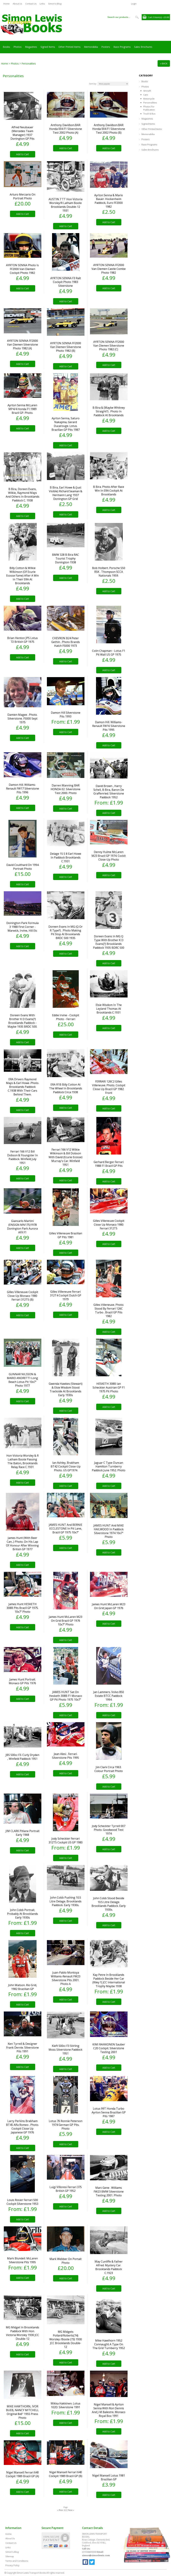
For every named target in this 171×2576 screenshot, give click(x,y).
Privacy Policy (12, 2565)
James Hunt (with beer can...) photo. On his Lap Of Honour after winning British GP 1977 (22, 1543)
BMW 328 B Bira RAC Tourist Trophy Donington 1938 (65, 558)
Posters (105, 46)
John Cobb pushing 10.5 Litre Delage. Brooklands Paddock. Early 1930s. (65, 1901)
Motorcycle (149, 98)
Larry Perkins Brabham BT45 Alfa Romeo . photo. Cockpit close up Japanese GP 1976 (22, 2126)
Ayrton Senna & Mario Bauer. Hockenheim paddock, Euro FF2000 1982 (108, 200)
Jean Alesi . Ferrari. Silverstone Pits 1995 (65, 1756)
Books (6, 46)
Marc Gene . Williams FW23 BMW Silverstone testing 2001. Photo (109, 2191)
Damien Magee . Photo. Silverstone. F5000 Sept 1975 (22, 718)
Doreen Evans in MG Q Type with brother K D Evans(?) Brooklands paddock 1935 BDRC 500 (108, 942)
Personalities (150, 102)
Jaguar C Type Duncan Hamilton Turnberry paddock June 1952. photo (108, 1466)
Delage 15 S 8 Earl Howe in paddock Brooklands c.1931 (65, 857)
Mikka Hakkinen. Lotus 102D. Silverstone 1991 (65, 2405)
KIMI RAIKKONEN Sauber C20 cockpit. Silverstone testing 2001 (108, 2048)
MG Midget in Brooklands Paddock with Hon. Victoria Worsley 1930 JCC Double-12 (22, 2333)
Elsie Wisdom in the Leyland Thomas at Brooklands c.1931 (109, 1008)
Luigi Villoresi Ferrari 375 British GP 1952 (65, 2189)
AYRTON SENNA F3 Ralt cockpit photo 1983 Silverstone (65, 282)
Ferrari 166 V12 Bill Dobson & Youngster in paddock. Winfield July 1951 (22, 1157)
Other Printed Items (69, 46)
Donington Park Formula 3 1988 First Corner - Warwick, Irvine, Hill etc (22, 926)
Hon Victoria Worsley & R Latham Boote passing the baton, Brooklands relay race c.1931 (22, 1461)
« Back (163, 63)
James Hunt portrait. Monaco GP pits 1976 (22, 1681)
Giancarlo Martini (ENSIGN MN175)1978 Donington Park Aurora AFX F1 (22, 1226)
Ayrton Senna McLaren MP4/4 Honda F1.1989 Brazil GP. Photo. (22, 409)
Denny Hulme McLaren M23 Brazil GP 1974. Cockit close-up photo (109, 855)
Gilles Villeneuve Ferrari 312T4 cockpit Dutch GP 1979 (65, 1295)
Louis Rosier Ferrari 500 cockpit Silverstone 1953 (22, 2202)
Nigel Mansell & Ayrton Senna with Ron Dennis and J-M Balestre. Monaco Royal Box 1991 (108, 2410)
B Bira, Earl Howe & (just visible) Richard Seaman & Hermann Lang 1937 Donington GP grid (65, 493)
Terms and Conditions (16, 2560)
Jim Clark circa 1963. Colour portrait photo (108, 1769)
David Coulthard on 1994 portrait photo (22, 867)
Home (6, 3)
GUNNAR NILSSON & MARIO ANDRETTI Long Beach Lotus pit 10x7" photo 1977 (22, 1379)
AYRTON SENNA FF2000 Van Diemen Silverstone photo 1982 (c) (108, 345)
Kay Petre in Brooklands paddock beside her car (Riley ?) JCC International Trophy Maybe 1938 (108, 1980)
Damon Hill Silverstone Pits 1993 (65, 714)
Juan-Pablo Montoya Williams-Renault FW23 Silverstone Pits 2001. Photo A (65, 1978)
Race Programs (122, 46)
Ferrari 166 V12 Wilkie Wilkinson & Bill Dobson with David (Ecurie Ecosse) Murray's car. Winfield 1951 (65, 1157)
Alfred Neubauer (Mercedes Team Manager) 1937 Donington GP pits (22, 133)
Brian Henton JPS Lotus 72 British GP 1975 (22, 640)
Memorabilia (91, 46)
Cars (145, 94)
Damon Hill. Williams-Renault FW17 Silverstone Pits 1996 (22, 788)
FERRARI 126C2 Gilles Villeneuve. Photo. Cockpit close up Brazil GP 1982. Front (108, 1087)
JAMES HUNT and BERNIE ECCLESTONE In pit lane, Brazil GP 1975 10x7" (65, 1528)
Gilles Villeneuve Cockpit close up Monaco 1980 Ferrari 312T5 (108, 1224)
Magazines (31, 46)
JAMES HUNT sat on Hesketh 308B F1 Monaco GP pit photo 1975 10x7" (65, 1695)
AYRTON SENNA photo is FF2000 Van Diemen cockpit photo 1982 (22, 269)
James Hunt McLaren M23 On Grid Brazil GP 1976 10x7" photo (65, 1620)
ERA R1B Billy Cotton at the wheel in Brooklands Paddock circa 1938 (65, 1088)
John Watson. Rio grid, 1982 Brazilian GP (22, 1987)
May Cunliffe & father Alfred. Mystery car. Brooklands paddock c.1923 (109, 2267)
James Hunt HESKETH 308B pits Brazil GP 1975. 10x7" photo (22, 1608)
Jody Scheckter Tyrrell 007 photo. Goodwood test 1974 (108, 1829)
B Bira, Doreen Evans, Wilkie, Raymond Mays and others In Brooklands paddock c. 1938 (22, 494)
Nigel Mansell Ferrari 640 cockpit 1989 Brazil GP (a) (22, 2474)
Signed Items (48, 46)
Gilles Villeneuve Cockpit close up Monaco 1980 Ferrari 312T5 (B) (22, 1295)
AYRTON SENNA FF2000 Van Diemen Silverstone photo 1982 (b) (65, 347)
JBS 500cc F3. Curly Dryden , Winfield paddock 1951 (22, 1757)
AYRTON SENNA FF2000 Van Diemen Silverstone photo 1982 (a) (22, 344)
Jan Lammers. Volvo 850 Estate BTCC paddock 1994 (108, 1695)
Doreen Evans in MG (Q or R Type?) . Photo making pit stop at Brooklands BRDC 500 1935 (65, 932)
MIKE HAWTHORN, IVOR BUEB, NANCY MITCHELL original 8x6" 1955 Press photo (22, 2412)
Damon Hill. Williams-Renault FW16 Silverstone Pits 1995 (108, 726)
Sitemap (9, 2556)
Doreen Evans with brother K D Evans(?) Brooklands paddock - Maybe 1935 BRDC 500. (22, 1021)
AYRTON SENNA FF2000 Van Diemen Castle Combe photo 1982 (109, 268)
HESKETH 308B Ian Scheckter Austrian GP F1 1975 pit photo (109, 1387)
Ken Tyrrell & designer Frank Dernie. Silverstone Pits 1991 (22, 2047)
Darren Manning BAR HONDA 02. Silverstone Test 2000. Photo (65, 789)
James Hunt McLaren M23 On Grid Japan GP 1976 (108, 1606)
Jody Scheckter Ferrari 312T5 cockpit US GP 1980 (66, 1840)
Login (134, 3)
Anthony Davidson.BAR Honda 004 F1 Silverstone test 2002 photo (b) (108, 128)
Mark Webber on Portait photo (65, 2261)
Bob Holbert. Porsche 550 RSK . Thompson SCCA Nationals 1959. (108, 571)
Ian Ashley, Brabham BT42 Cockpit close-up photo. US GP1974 (66, 1466)
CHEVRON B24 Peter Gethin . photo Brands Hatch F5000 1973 (65, 642)
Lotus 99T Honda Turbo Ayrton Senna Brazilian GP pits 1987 (109, 2112)
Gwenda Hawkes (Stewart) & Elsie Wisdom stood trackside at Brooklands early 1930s (65, 1389)
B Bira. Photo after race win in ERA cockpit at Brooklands (108, 490)
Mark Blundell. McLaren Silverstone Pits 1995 (22, 2260)
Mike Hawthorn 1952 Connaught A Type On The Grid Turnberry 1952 (108, 2344)
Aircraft (147, 90)
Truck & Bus (149, 113)
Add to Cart (22, 154)
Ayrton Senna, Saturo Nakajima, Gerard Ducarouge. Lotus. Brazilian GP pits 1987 (66, 424)
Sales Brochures (143, 46)
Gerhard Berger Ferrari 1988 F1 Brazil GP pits (109, 1164)
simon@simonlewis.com (96, 2555)
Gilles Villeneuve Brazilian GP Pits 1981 (65, 1235)
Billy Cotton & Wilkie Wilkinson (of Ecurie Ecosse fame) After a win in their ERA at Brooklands (22, 575)
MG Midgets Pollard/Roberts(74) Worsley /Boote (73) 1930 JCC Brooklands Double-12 (65, 2339)
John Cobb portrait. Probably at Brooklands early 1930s (22, 1913)
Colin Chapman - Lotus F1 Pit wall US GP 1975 (108, 652)
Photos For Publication (149, 108)
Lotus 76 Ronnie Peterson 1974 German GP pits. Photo (65, 2124)
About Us (17, 3)
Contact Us (31, 3)
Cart (150, 17)
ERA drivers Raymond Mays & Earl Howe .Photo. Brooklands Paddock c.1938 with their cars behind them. (22, 1086)
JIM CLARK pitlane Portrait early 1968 (22, 1833)
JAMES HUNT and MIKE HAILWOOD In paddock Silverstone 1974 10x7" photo (108, 1531)
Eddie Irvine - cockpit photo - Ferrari (65, 1017)
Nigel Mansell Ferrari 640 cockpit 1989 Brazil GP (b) (65, 2474)
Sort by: (93, 83)
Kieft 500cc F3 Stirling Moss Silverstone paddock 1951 (65, 2049)
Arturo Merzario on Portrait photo (22, 196)
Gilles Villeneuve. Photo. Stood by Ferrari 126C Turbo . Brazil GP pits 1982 (108, 1310)
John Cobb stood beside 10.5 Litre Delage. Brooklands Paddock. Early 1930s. (109, 1903)
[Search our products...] (120, 17)
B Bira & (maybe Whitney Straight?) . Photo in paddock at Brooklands (109, 411)
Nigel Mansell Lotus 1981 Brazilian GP (108, 2477)
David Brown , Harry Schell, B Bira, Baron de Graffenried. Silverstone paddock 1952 (108, 791)
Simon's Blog (54, 3)
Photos (17, 46)
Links (42, 3)
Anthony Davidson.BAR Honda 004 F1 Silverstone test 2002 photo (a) (65, 128)
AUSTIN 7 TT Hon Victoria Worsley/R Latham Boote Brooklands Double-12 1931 (65, 204)
